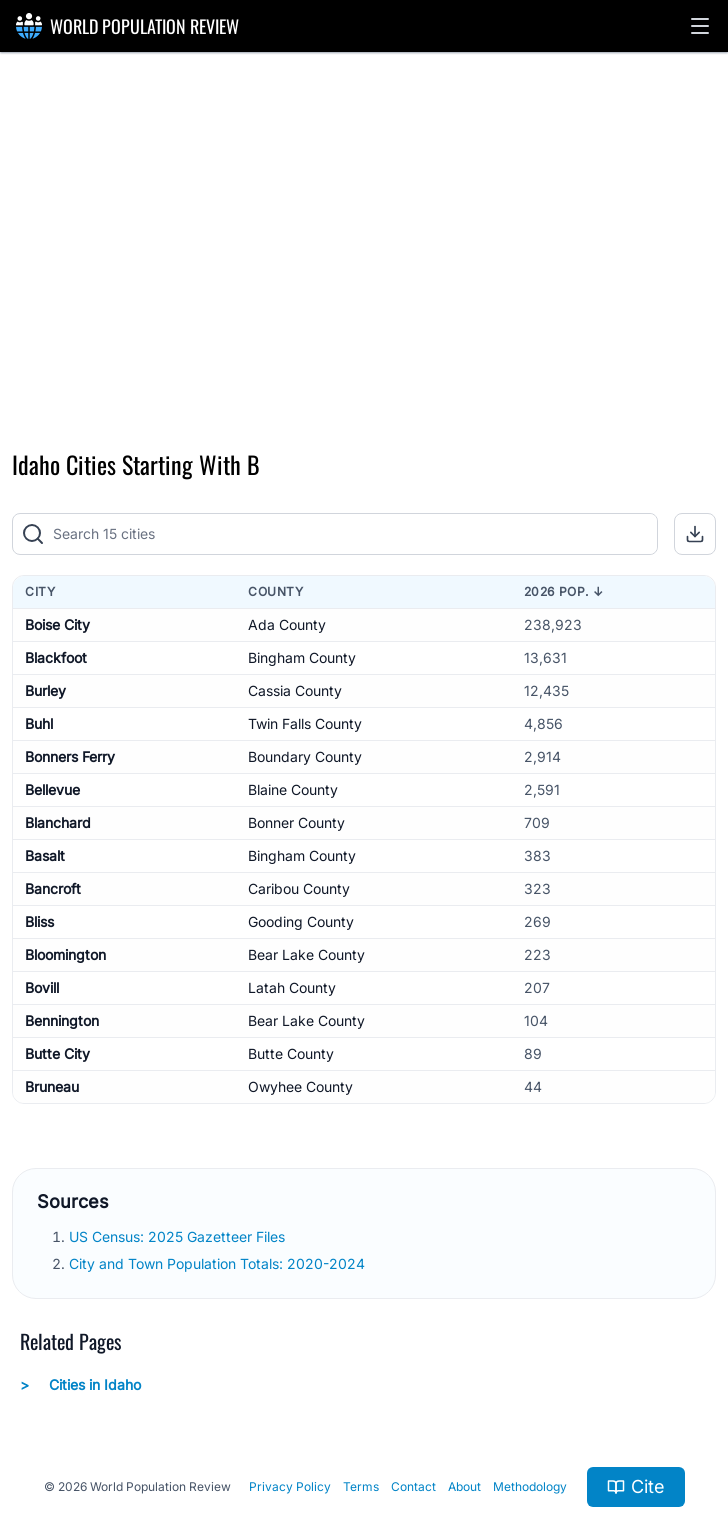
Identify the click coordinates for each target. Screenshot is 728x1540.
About (464, 1486)
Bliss (39, 921)
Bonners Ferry (70, 756)
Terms (361, 1486)
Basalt (45, 855)
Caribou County (299, 888)
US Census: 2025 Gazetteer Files (179, 1236)
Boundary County (305, 756)
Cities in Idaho (80, 1385)
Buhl (39, 723)
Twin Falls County (305, 723)
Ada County (287, 624)
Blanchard (58, 822)
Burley (45, 690)
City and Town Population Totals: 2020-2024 (219, 1263)
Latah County (292, 987)
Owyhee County (300, 1086)
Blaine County (293, 789)
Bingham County (302, 657)
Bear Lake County (306, 954)
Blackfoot (56, 657)
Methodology (530, 1486)
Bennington (62, 1020)
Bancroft (53, 888)
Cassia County (295, 690)
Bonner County (296, 822)
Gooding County (301, 921)
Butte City (57, 1053)
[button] (700, 26)
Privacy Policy (290, 1486)
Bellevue (52, 789)
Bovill (42, 987)
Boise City (57, 624)
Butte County (291, 1053)
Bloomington (65, 954)
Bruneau (52, 1086)
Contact (413, 1486)
